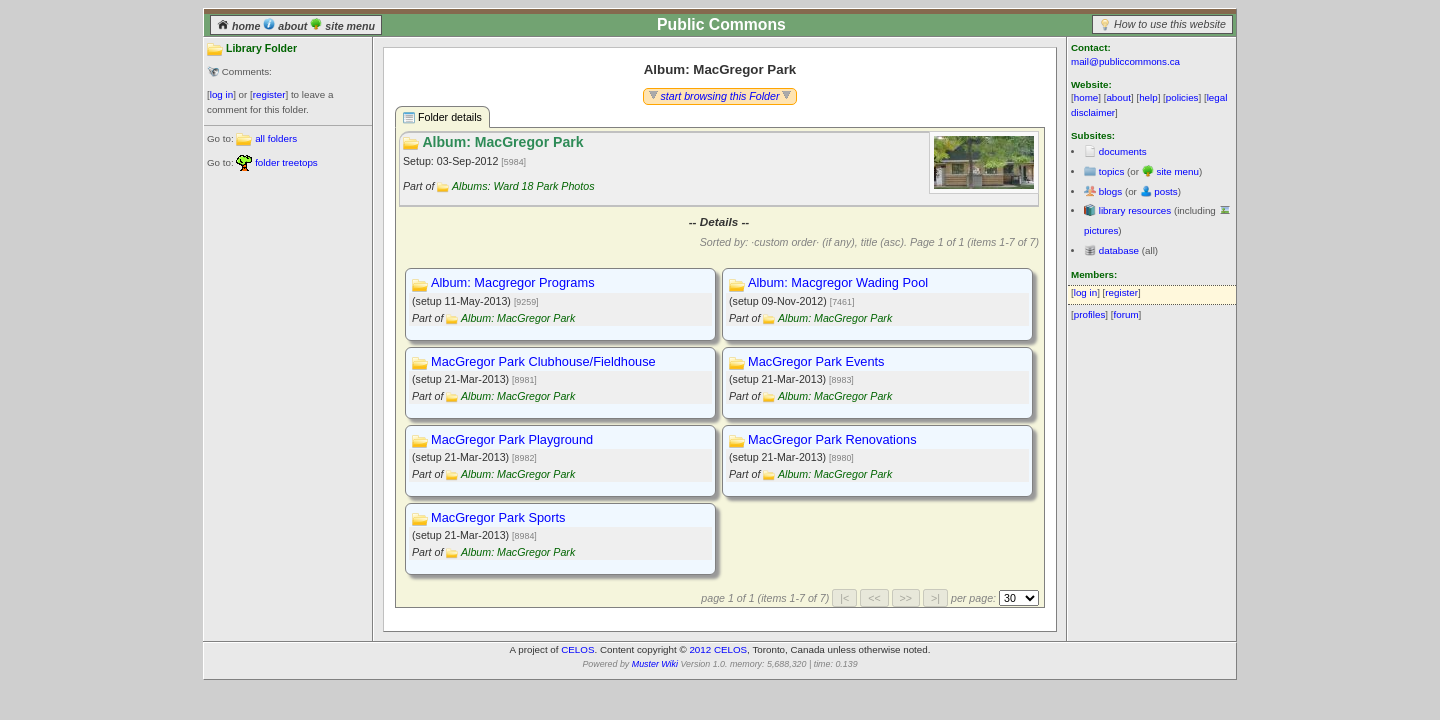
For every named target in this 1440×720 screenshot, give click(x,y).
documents (1123, 151)
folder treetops (286, 162)
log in (221, 94)
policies (1182, 97)
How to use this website (1170, 24)
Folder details (442, 117)
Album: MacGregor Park (518, 318)
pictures (1101, 230)
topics (1112, 171)
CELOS (577, 649)
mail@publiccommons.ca (1125, 61)
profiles (1090, 314)
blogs (1110, 191)
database (1119, 250)
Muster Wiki (655, 664)
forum (1126, 314)
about (286, 26)
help (1148, 97)
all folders (276, 138)
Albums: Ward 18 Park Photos (523, 186)
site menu (342, 26)
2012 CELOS (718, 649)
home (240, 26)
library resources (1135, 210)
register (269, 94)
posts (1165, 191)
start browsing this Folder (720, 96)
